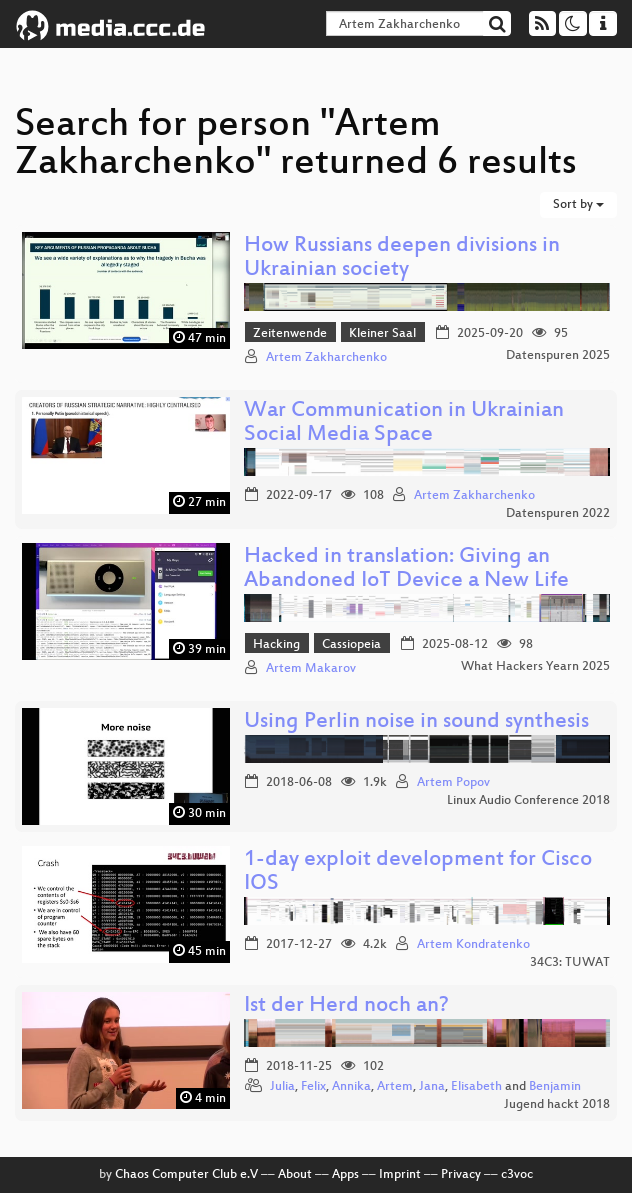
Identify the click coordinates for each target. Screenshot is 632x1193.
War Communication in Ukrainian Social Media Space (404, 423)
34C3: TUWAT (570, 963)
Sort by (578, 205)
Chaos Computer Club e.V (186, 1175)
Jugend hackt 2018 (557, 1105)
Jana (432, 1087)
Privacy (461, 1175)
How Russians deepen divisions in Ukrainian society (402, 258)
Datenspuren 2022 (558, 514)
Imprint (400, 1175)
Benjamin (555, 1087)
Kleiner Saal (382, 334)
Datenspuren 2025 (558, 356)
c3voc (517, 1175)
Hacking (276, 645)
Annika (351, 1087)
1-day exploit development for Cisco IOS (418, 872)
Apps (345, 1175)
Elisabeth (476, 1087)
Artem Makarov (311, 669)
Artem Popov (453, 783)
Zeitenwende (290, 334)
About (295, 1175)
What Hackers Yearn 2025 (535, 667)
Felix (313, 1087)
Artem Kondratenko (473, 945)
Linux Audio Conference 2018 (528, 801)
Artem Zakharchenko (326, 358)
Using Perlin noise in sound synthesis (416, 722)
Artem (395, 1087)
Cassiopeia (351, 645)
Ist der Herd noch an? (346, 1006)
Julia (282, 1087)
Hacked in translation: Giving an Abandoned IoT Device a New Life (406, 569)
